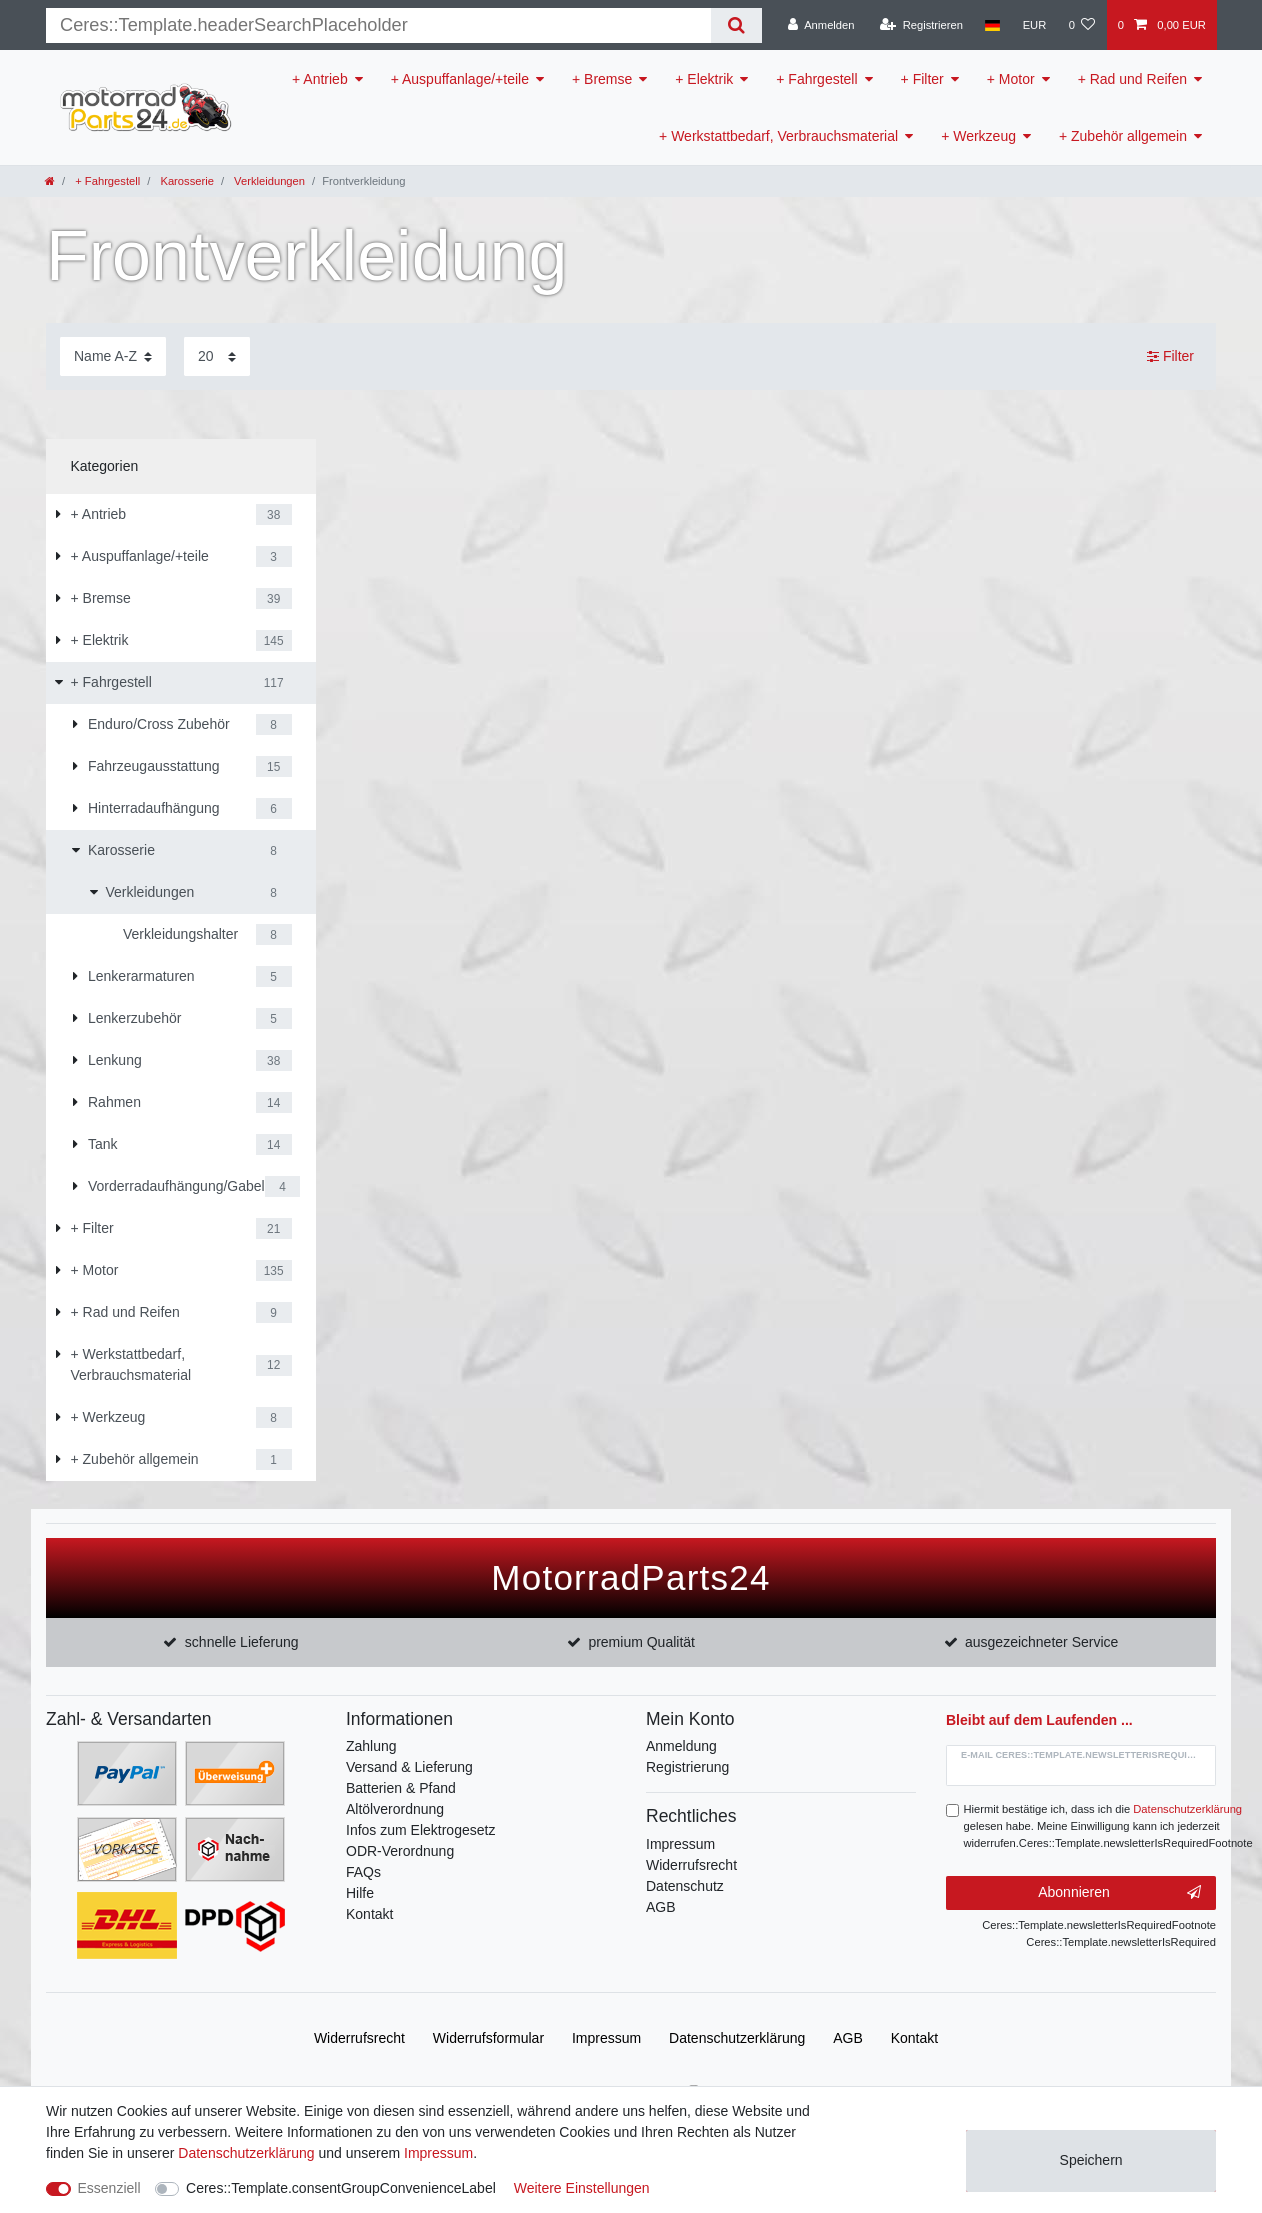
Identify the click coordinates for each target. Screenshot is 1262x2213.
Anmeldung (681, 1746)
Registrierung (687, 1767)
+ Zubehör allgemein (1123, 136)
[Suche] (736, 25)
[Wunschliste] (1081, 25)
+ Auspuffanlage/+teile (460, 79)
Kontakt (369, 1914)
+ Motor (1011, 79)
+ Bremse (602, 79)
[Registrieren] (921, 25)
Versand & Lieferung (409, 1767)
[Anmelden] (821, 25)
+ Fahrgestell (816, 79)
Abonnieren (1119, 1893)
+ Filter (922, 79)
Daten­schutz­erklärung (737, 2038)
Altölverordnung (395, 1809)
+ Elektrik (704, 79)
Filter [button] (1170, 357)
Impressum (680, 1844)
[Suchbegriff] (378, 25)
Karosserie (185, 181)
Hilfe (360, 1893)
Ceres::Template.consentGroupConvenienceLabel (341, 2188)
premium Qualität (641, 1642)
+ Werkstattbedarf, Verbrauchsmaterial (778, 136)
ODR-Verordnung (400, 1851)
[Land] (992, 25)
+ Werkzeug (978, 136)
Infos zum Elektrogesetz (420, 1830)
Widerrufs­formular (488, 2038)
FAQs (363, 1872)
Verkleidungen (268, 181)
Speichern (1091, 2160)
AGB (661, 1907)
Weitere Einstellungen (582, 2188)
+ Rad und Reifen (1132, 79)
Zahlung (371, 1746)
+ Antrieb (320, 79)
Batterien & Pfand (401, 1788)
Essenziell (109, 2188)
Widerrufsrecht (691, 1865)
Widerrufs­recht (359, 2038)
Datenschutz (685, 1886)
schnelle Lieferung (242, 1642)
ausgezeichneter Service (1041, 1642)
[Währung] (1034, 25)
